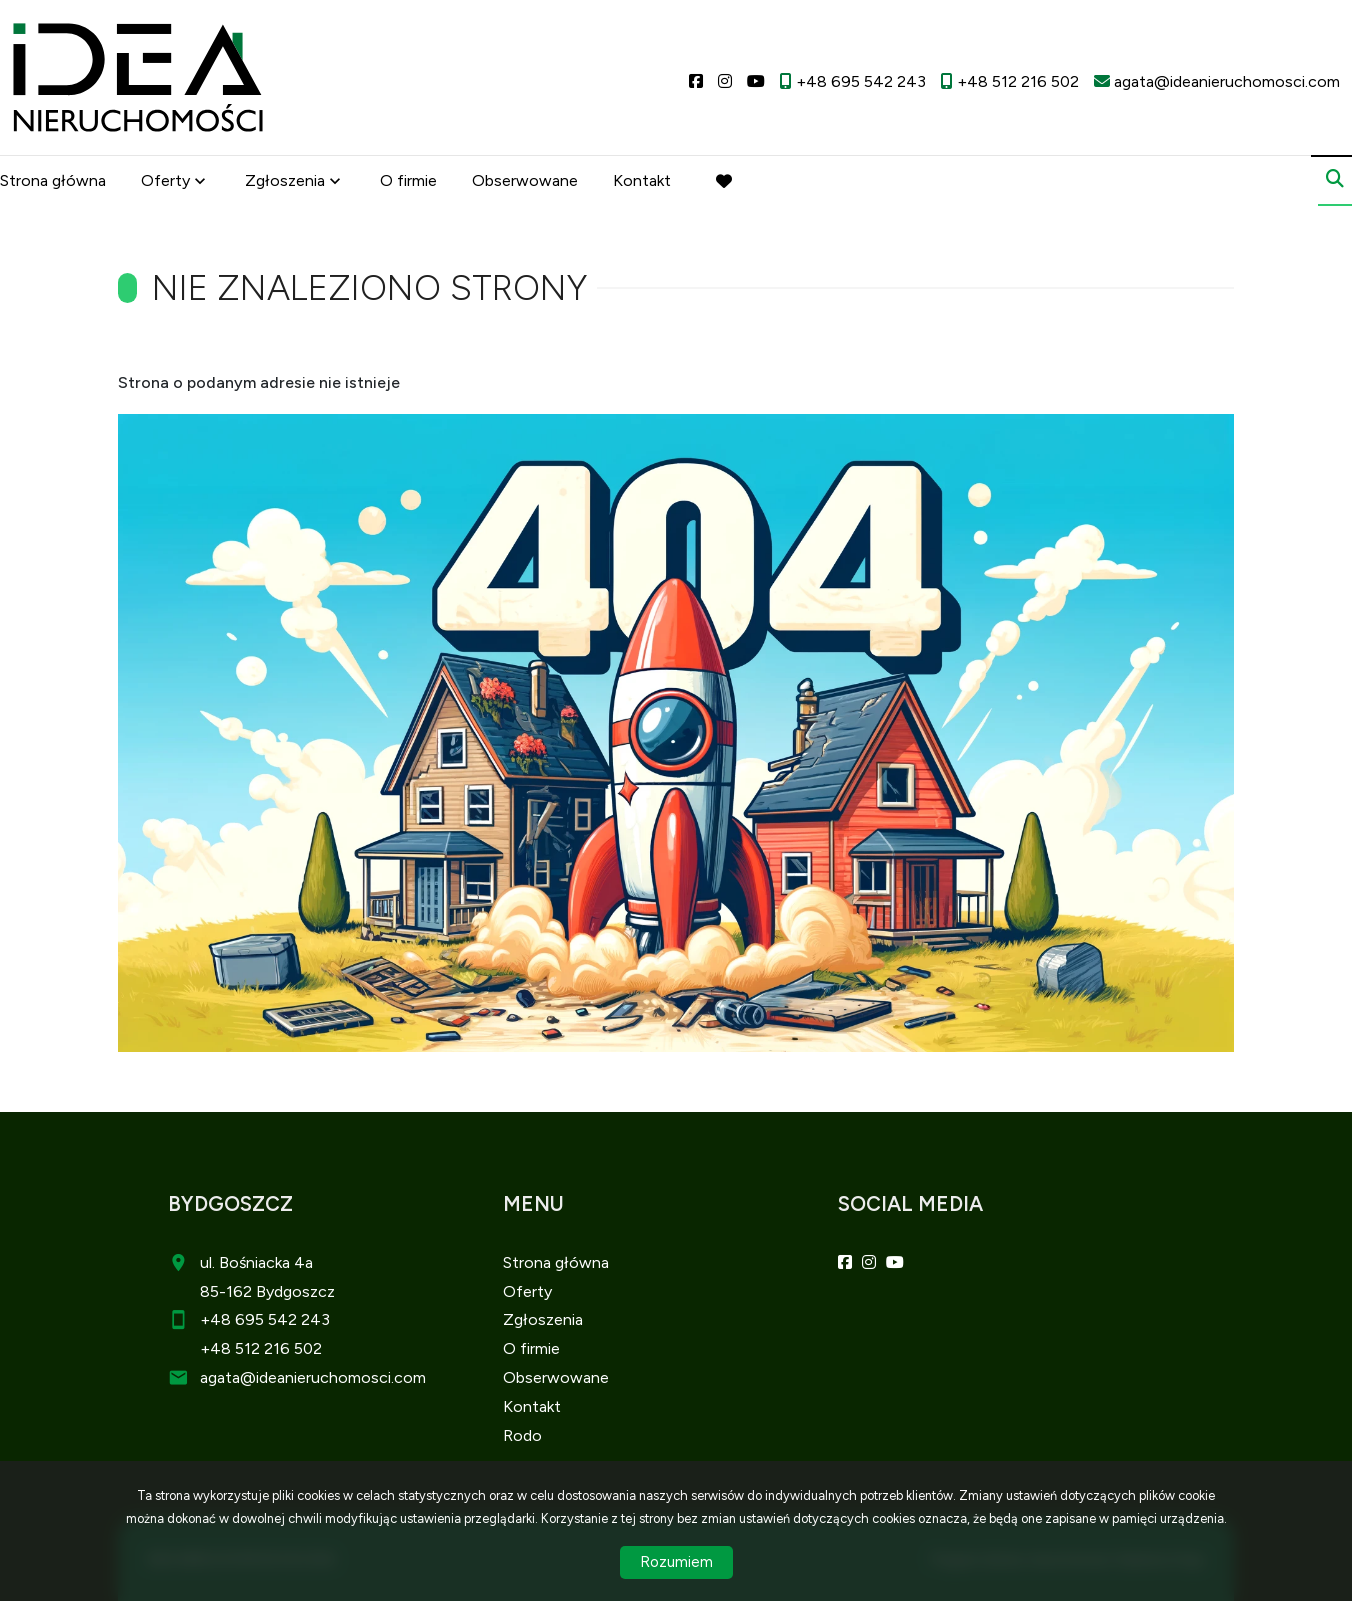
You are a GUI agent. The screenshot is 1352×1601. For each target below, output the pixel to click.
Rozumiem (676, 1562)
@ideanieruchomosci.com (333, 1377)
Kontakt (642, 182)
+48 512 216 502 (261, 1348)
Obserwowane (525, 182)
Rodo (522, 1435)
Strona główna (53, 182)
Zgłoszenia (285, 182)
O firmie (408, 182)
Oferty (165, 182)
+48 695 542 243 (265, 1319)
